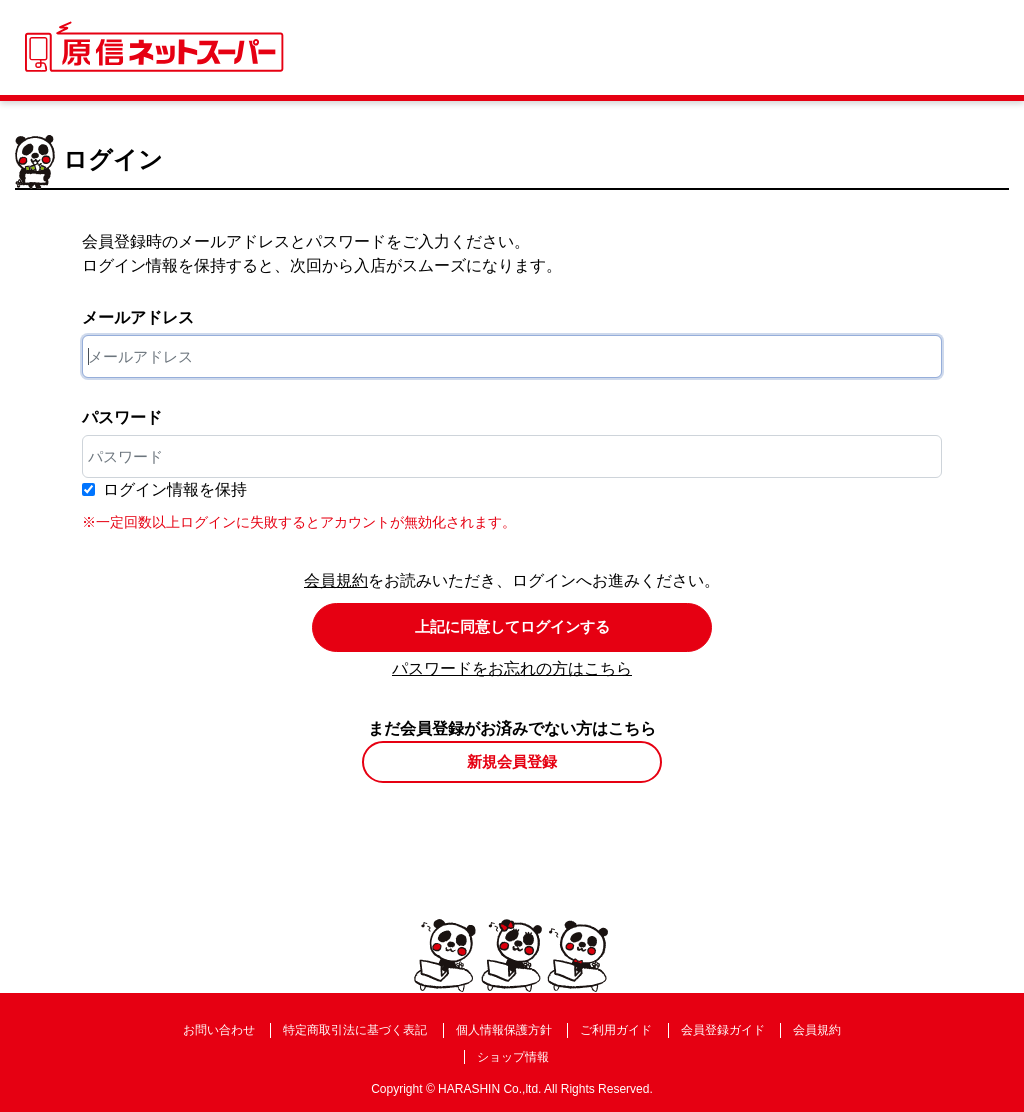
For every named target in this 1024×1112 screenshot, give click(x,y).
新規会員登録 (512, 761)
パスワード (122, 417)
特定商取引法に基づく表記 (355, 1030)
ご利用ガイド (616, 1030)
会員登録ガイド (723, 1030)
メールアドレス (138, 317)
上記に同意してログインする (512, 626)
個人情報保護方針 (504, 1030)
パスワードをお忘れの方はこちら (512, 668)
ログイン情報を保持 (175, 489)
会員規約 (336, 580)
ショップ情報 (513, 1057)
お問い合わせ (219, 1030)
